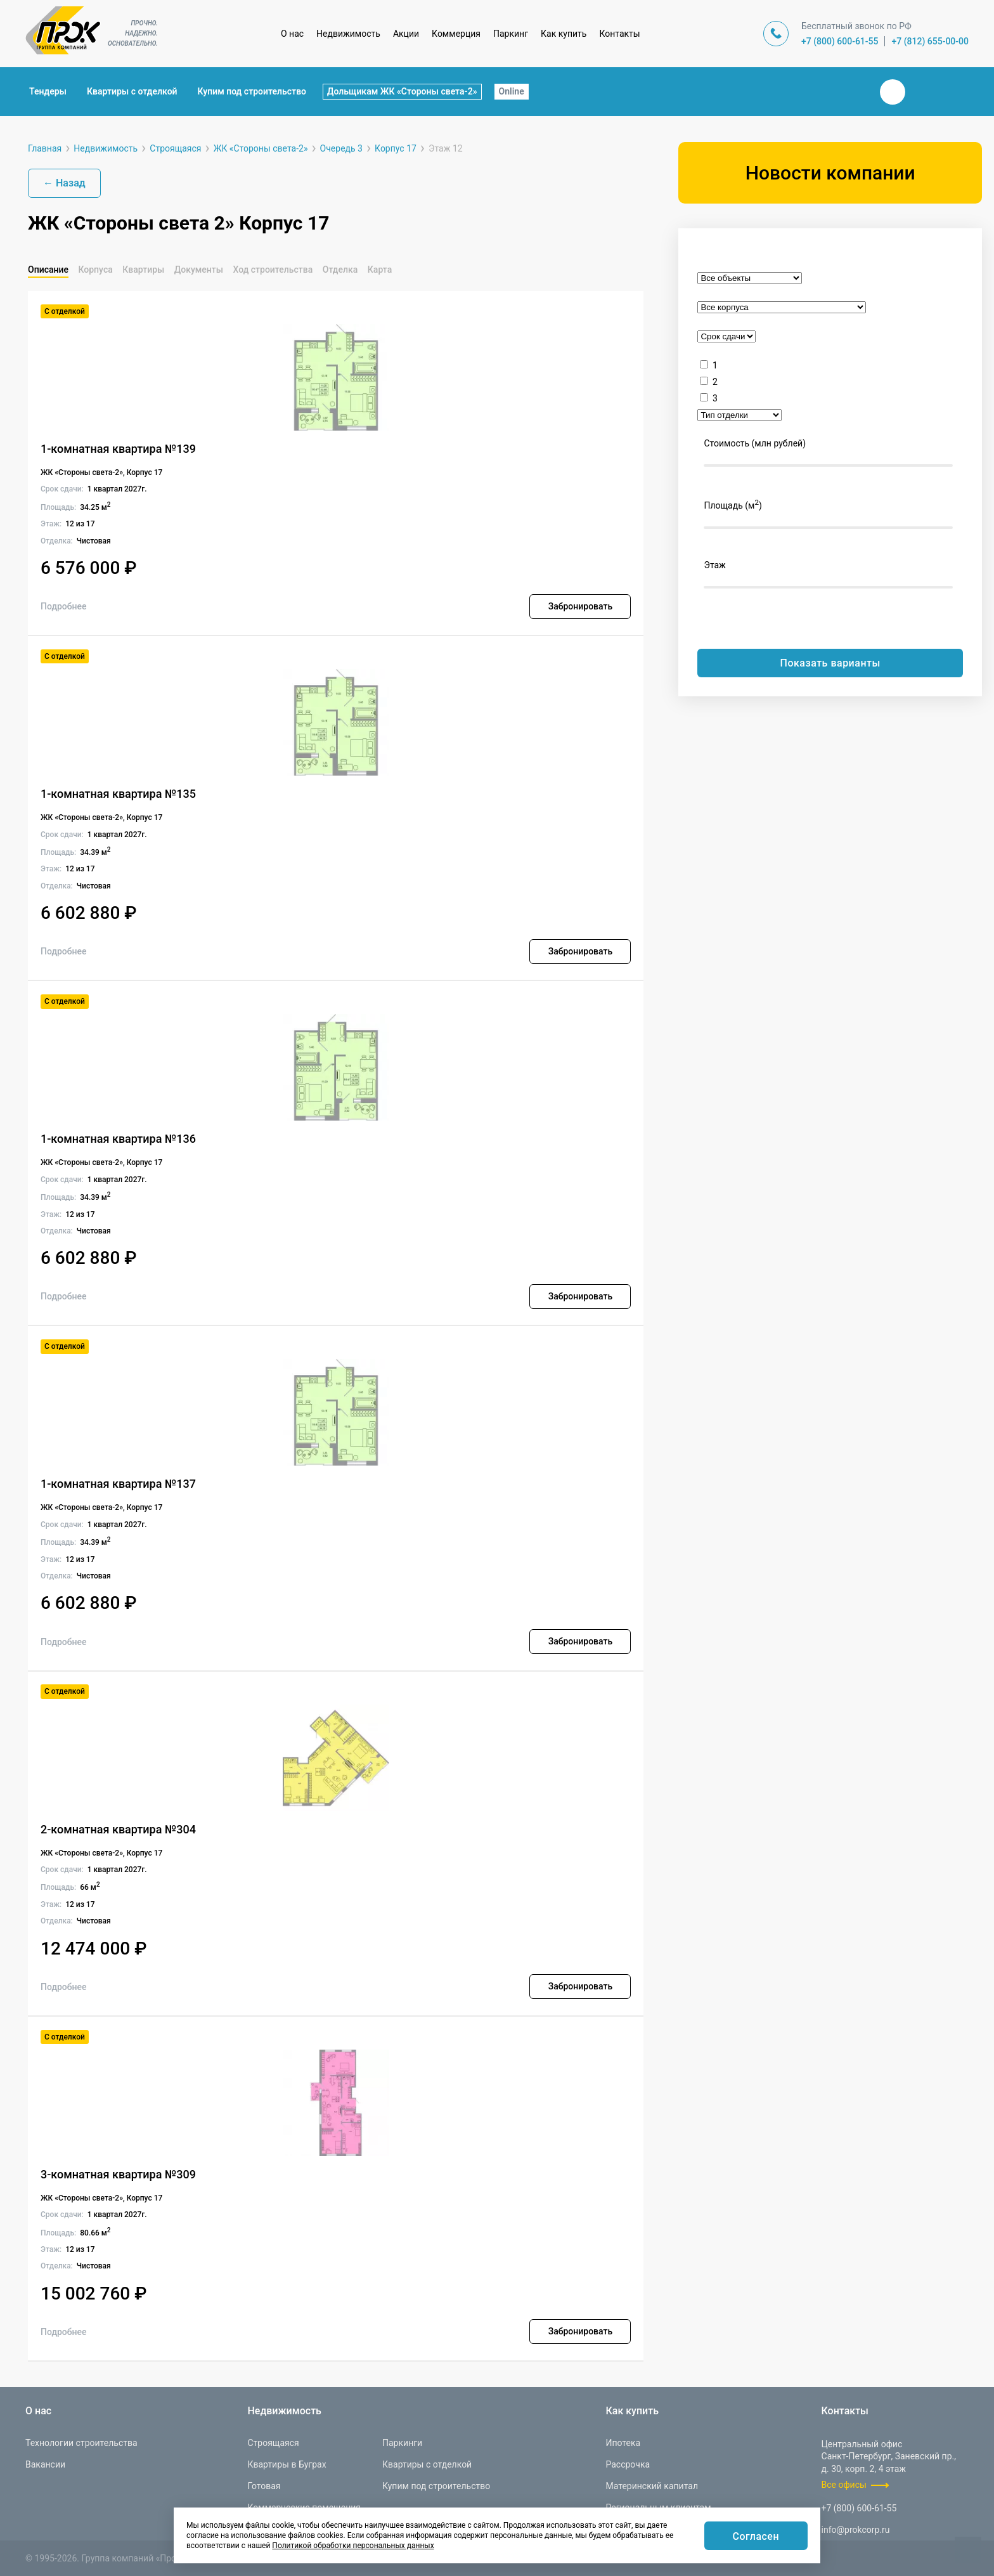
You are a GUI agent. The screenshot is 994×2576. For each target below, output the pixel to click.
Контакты (619, 34)
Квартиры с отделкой (132, 91)
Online (511, 91)
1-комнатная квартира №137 (118, 1483)
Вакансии (45, 2464)
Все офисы (844, 2485)
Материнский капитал (651, 2486)
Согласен (755, 2536)
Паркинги (402, 2443)
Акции (406, 34)
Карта (380, 269)
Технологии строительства (81, 2443)
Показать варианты (830, 663)
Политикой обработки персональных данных (353, 2545)
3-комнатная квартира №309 (118, 2174)
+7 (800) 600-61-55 (840, 41)
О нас (292, 34)
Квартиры (143, 269)
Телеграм (923, 92)
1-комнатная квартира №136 (118, 1138)
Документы (198, 269)
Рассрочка (627, 2464)
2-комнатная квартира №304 (118, 1829)
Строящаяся (273, 2443)
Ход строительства (273, 269)
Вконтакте (892, 92)
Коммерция (456, 34)
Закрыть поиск (852, 91)
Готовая (263, 2486)
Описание (48, 269)
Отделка (340, 269)
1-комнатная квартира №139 (118, 448)
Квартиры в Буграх (286, 2464)
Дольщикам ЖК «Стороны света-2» (402, 91)
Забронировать (580, 606)
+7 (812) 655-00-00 (930, 41)
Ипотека (622, 2443)
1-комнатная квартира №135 (118, 793)
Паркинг (510, 34)
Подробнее (64, 606)
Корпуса (95, 269)
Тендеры (48, 91)
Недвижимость (348, 34)
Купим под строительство (252, 91)
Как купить (563, 34)
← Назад (64, 183)
